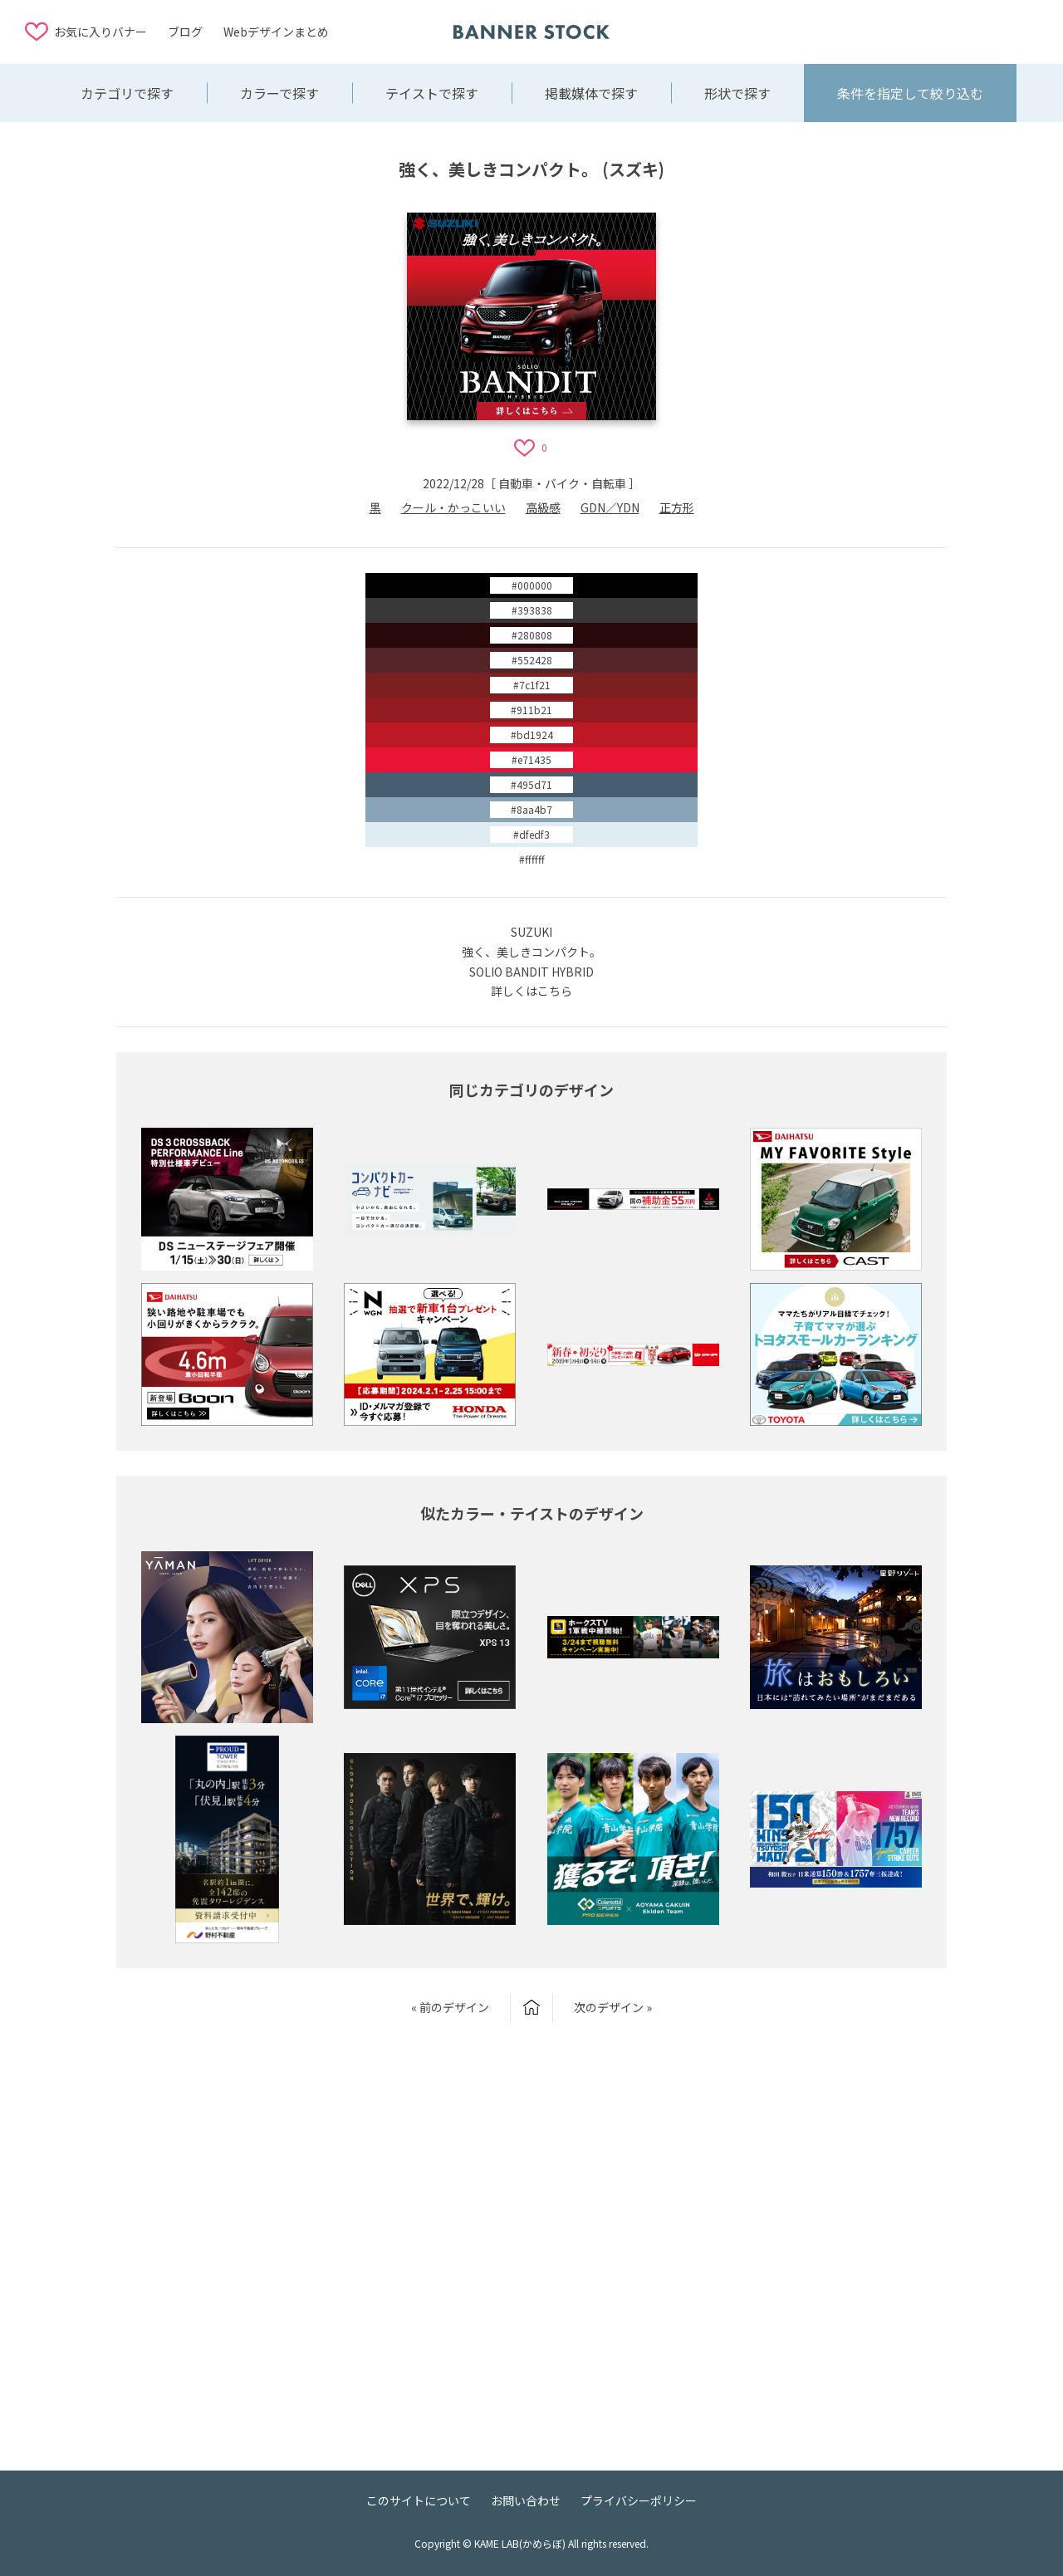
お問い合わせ (526, 2500)
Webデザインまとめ (276, 31)
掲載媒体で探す (591, 93)
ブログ (185, 31)
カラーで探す (279, 93)
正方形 (676, 507)
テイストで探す (431, 93)
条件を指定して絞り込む (910, 93)
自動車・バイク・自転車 (562, 483)
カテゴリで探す (127, 93)
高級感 (543, 507)
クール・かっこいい (453, 507)
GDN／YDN (609, 507)
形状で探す (737, 93)
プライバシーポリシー (638, 2500)
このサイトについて (418, 2500)
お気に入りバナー (100, 31)
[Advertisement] (905, 30)
